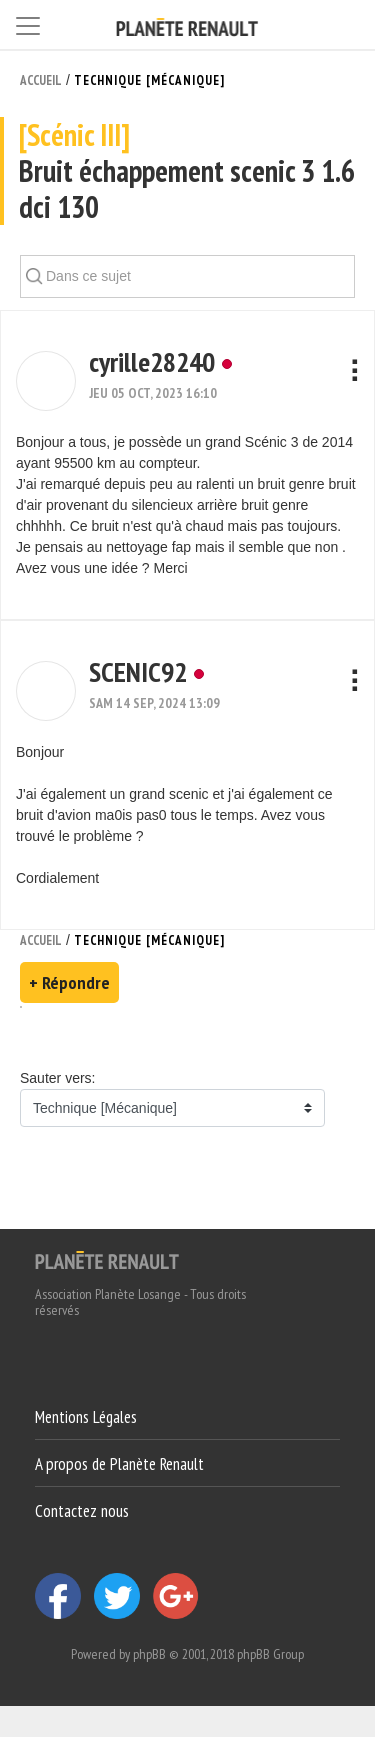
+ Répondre (69, 982)
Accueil (41, 80)
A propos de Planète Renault (119, 1464)
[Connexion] (345, 24)
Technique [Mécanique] (149, 80)
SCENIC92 (138, 671)
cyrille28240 (152, 361)
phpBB (149, 1654)
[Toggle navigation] (28, 22)
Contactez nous (82, 1510)
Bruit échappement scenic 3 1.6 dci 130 (187, 171)
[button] (46, 381)
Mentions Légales (86, 1417)
